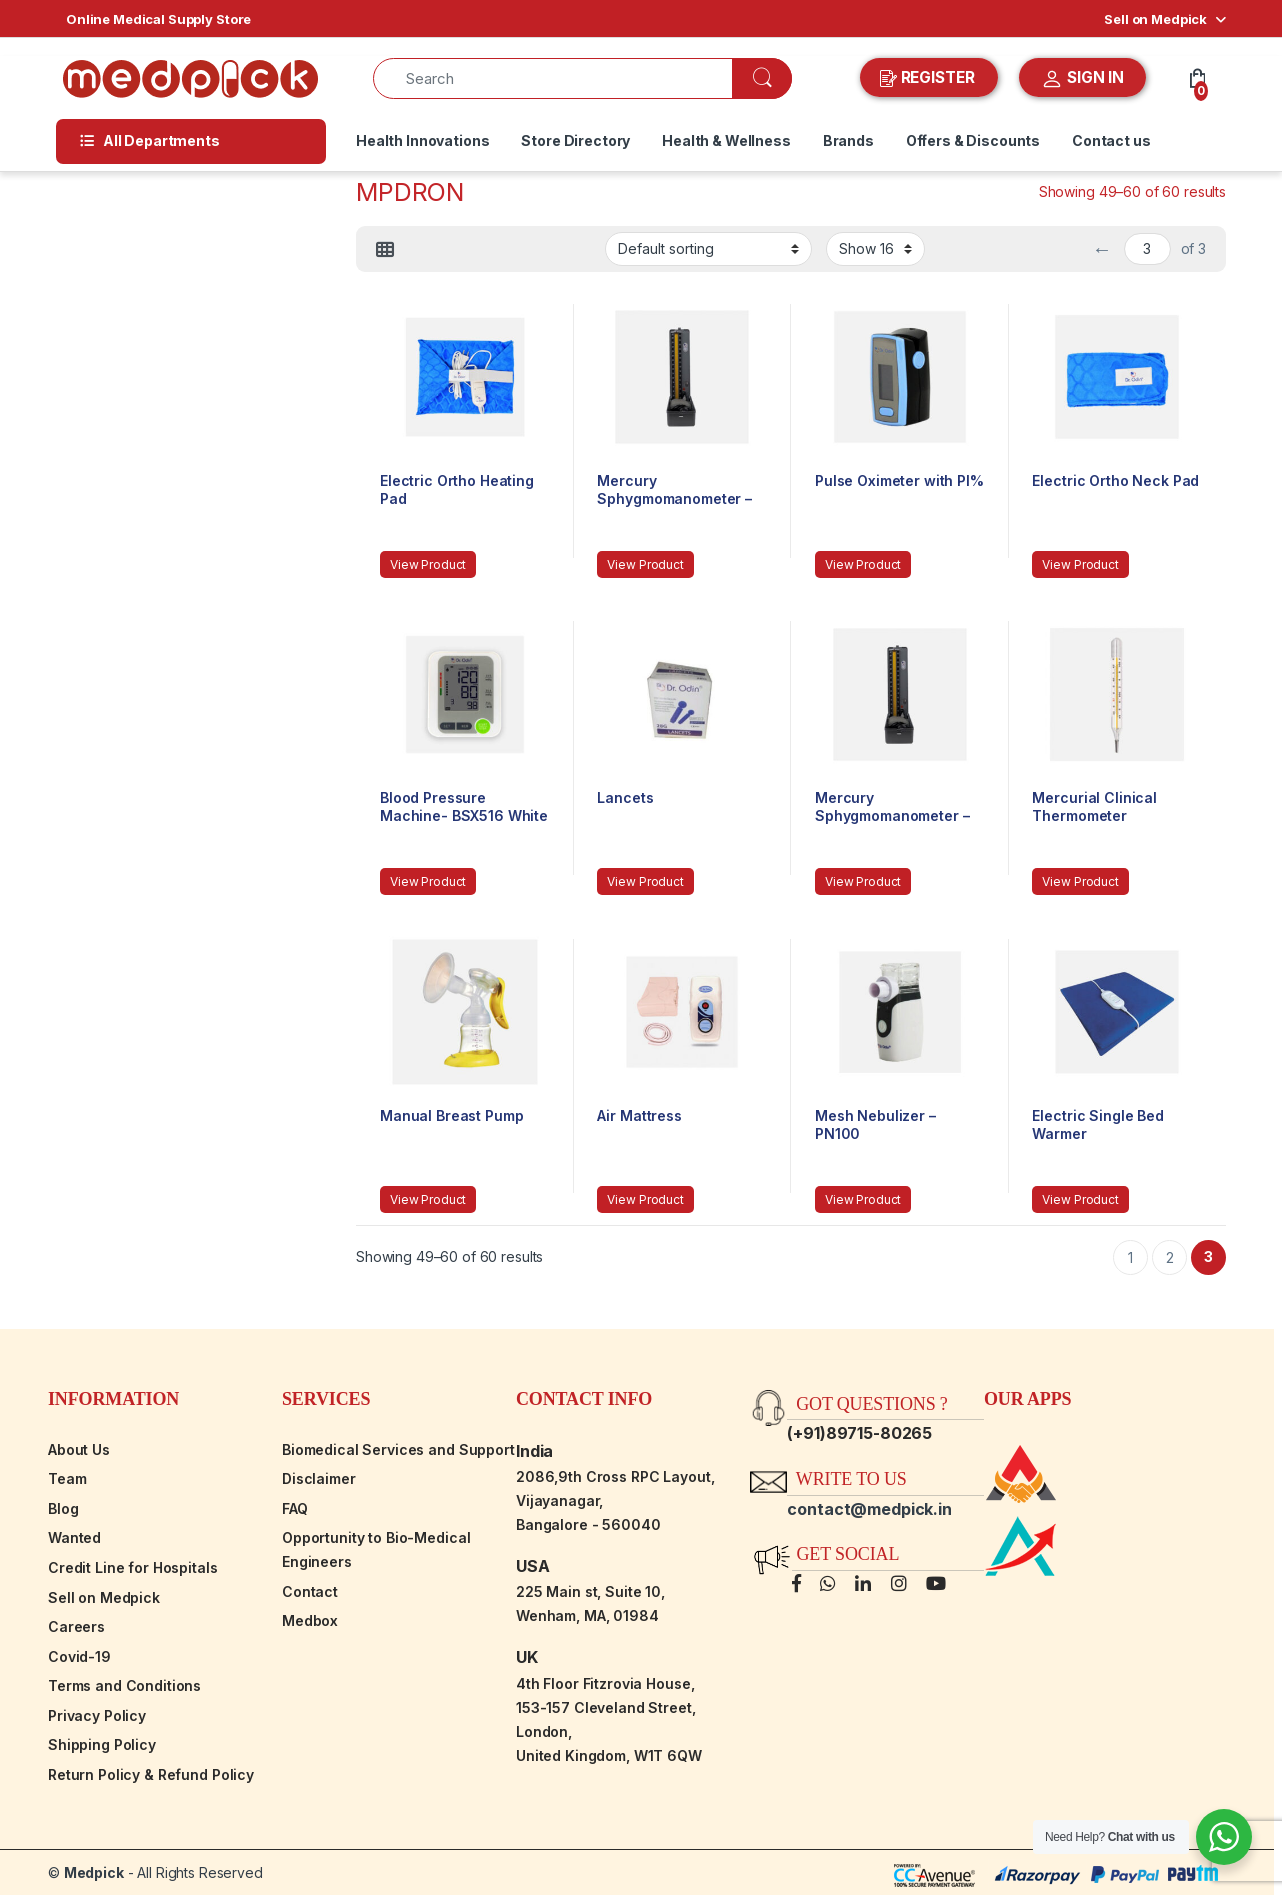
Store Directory (575, 140)
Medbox (310, 1620)
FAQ (295, 1508)
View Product (428, 564)
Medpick (94, 1872)
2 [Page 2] (1170, 1257)
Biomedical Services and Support (398, 1449)
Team (67, 1478)
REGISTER (929, 78)
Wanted (74, 1537)
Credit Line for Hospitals (133, 1567)
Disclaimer (319, 1478)
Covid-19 (79, 1656)
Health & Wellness (726, 140)
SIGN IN (1082, 79)
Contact (310, 1591)
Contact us (1111, 140)
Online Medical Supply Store (158, 19)
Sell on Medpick (1155, 19)
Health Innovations (422, 140)
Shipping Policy (102, 1744)
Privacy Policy (97, 1715)
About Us (79, 1449)
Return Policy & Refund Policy (151, 1774)
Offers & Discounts (973, 140)
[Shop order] (708, 249)
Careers (76, 1626)
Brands (848, 140)
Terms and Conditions (124, 1685)
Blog (63, 1508)
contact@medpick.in (869, 1509)
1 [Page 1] (1130, 1257)
